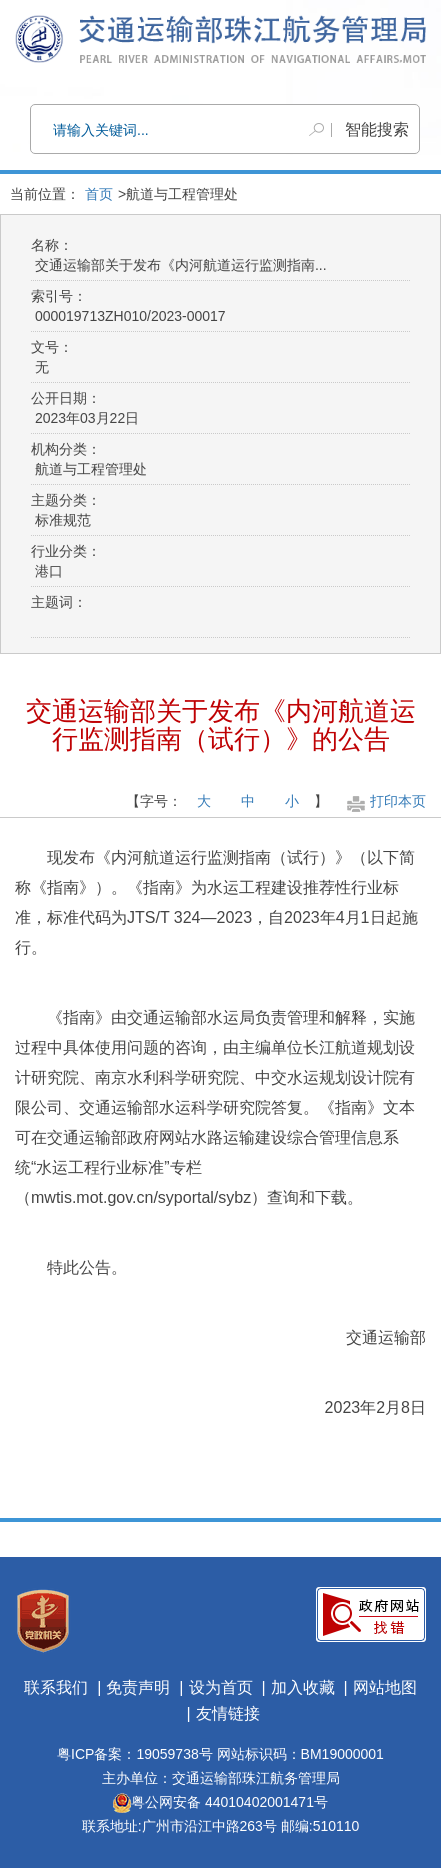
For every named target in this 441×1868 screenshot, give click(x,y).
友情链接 (228, 1713)
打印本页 (384, 801)
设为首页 (221, 1687)
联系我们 (56, 1687)
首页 (99, 194)
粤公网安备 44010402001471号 (220, 1802)
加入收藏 (303, 1687)
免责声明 (138, 1687)
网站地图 (385, 1687)
